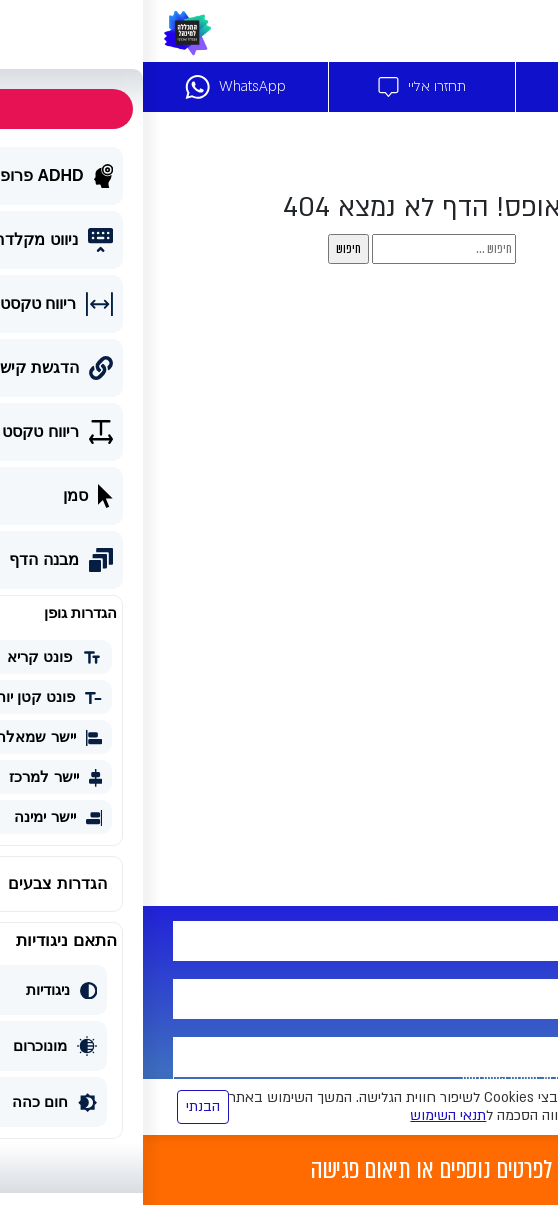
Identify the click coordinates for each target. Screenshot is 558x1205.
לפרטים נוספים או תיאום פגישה (288, 1170)
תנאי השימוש (305, 1115)
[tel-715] (279, 999)
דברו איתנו (466, 87)
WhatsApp (92, 87)
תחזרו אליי (279, 87)
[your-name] (279, 941)
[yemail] (279, 1057)
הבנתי (60, 1106)
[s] (301, 249)
